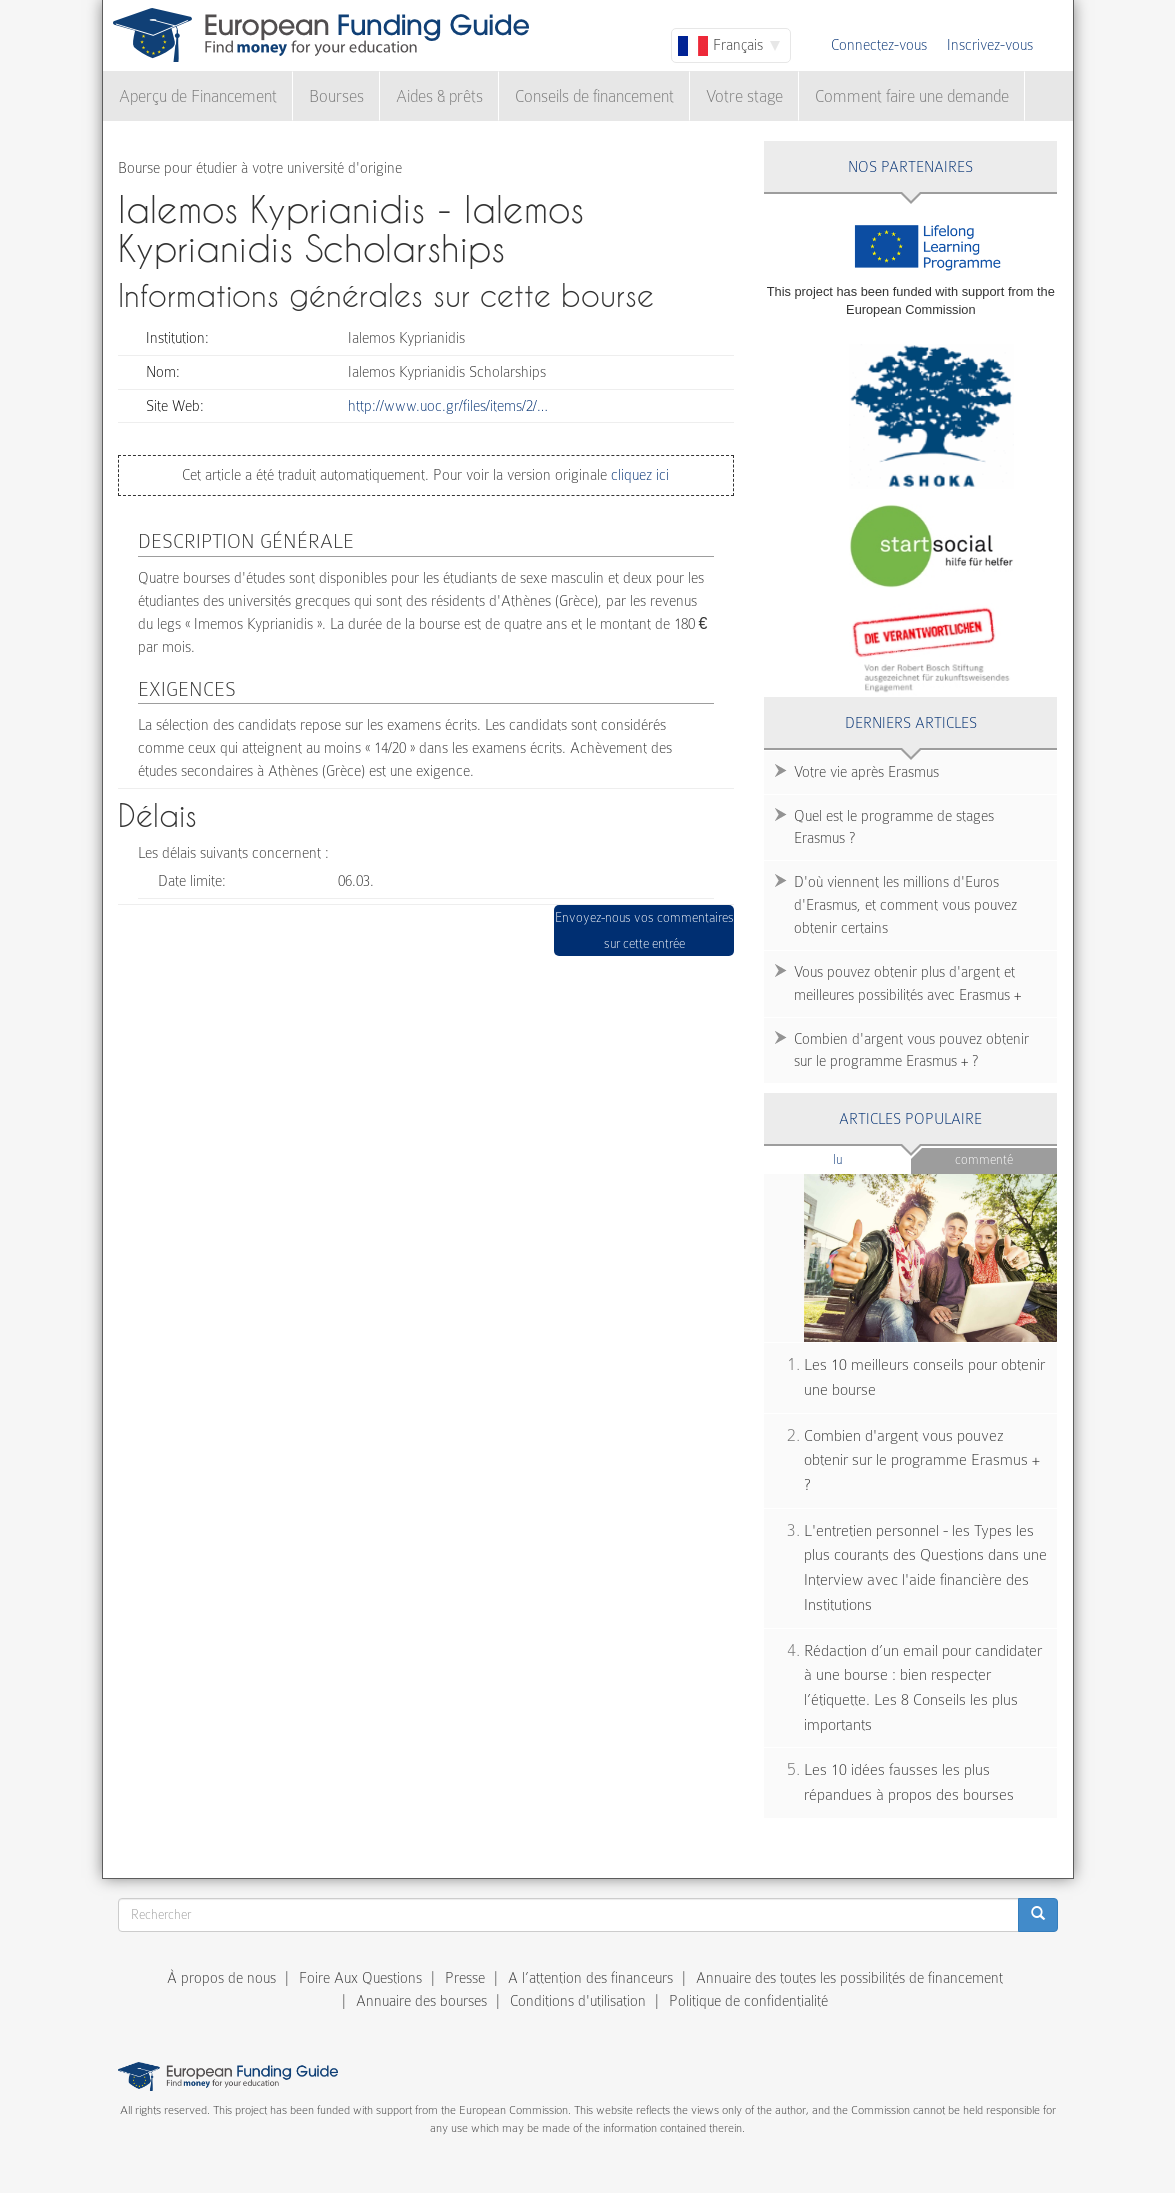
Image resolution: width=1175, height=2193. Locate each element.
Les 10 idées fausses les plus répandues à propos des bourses (909, 1782)
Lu (871, 1158)
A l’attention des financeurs (590, 1978)
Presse (465, 1978)
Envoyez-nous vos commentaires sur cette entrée (644, 930)
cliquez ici (638, 475)
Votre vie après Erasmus (866, 772)
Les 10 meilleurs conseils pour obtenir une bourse (924, 1377)
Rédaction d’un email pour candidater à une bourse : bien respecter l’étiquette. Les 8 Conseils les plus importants (923, 1688)
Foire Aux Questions (360, 1978)
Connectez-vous (879, 45)
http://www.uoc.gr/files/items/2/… (448, 406)
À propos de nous (221, 1978)
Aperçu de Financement (198, 96)
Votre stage (744, 96)
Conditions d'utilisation (578, 2001)
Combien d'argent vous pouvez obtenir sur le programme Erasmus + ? (911, 1050)
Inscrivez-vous (990, 45)
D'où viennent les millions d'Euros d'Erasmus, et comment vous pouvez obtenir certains (905, 905)
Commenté (984, 1159)
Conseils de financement (594, 96)
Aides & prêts (439, 96)
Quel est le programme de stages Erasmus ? (894, 827)
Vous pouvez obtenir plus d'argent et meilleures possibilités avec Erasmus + (907, 983)
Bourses (336, 96)
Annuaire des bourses (421, 2001)
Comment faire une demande (912, 96)
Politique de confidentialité (748, 2001)
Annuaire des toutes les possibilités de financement (849, 1978)
